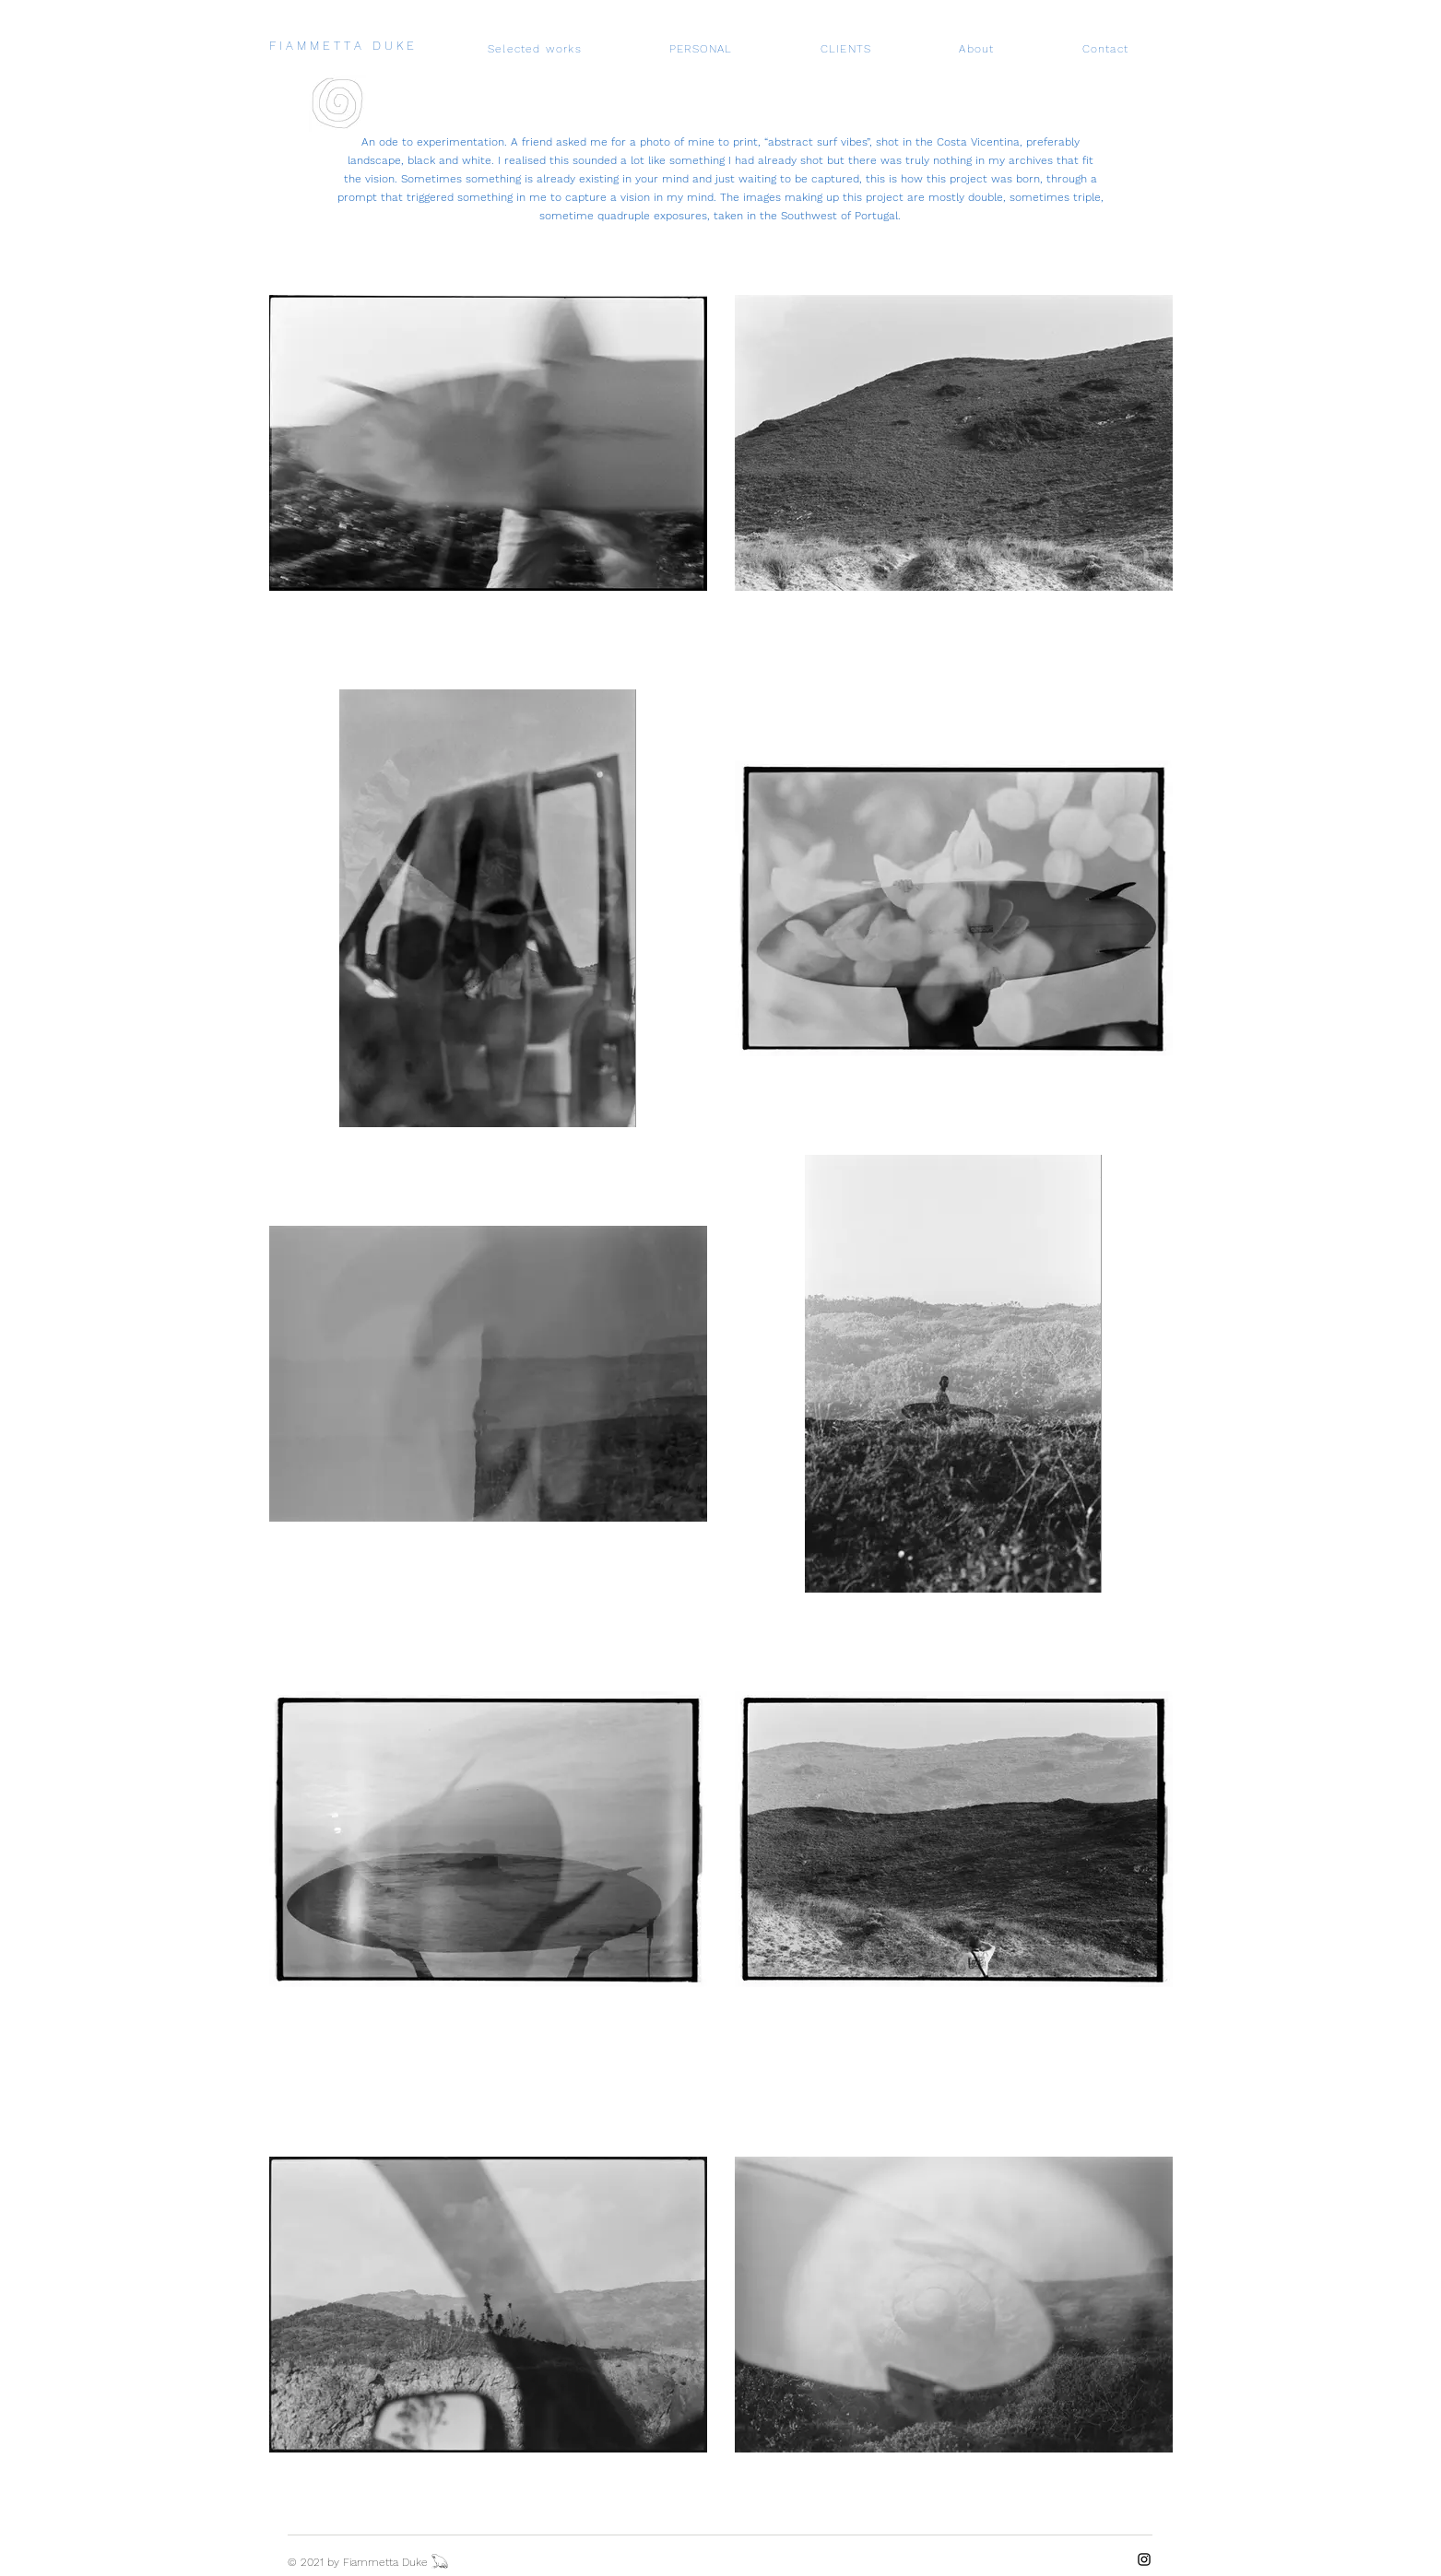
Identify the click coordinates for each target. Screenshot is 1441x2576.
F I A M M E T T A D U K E (341, 46)
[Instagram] (1144, 2559)
